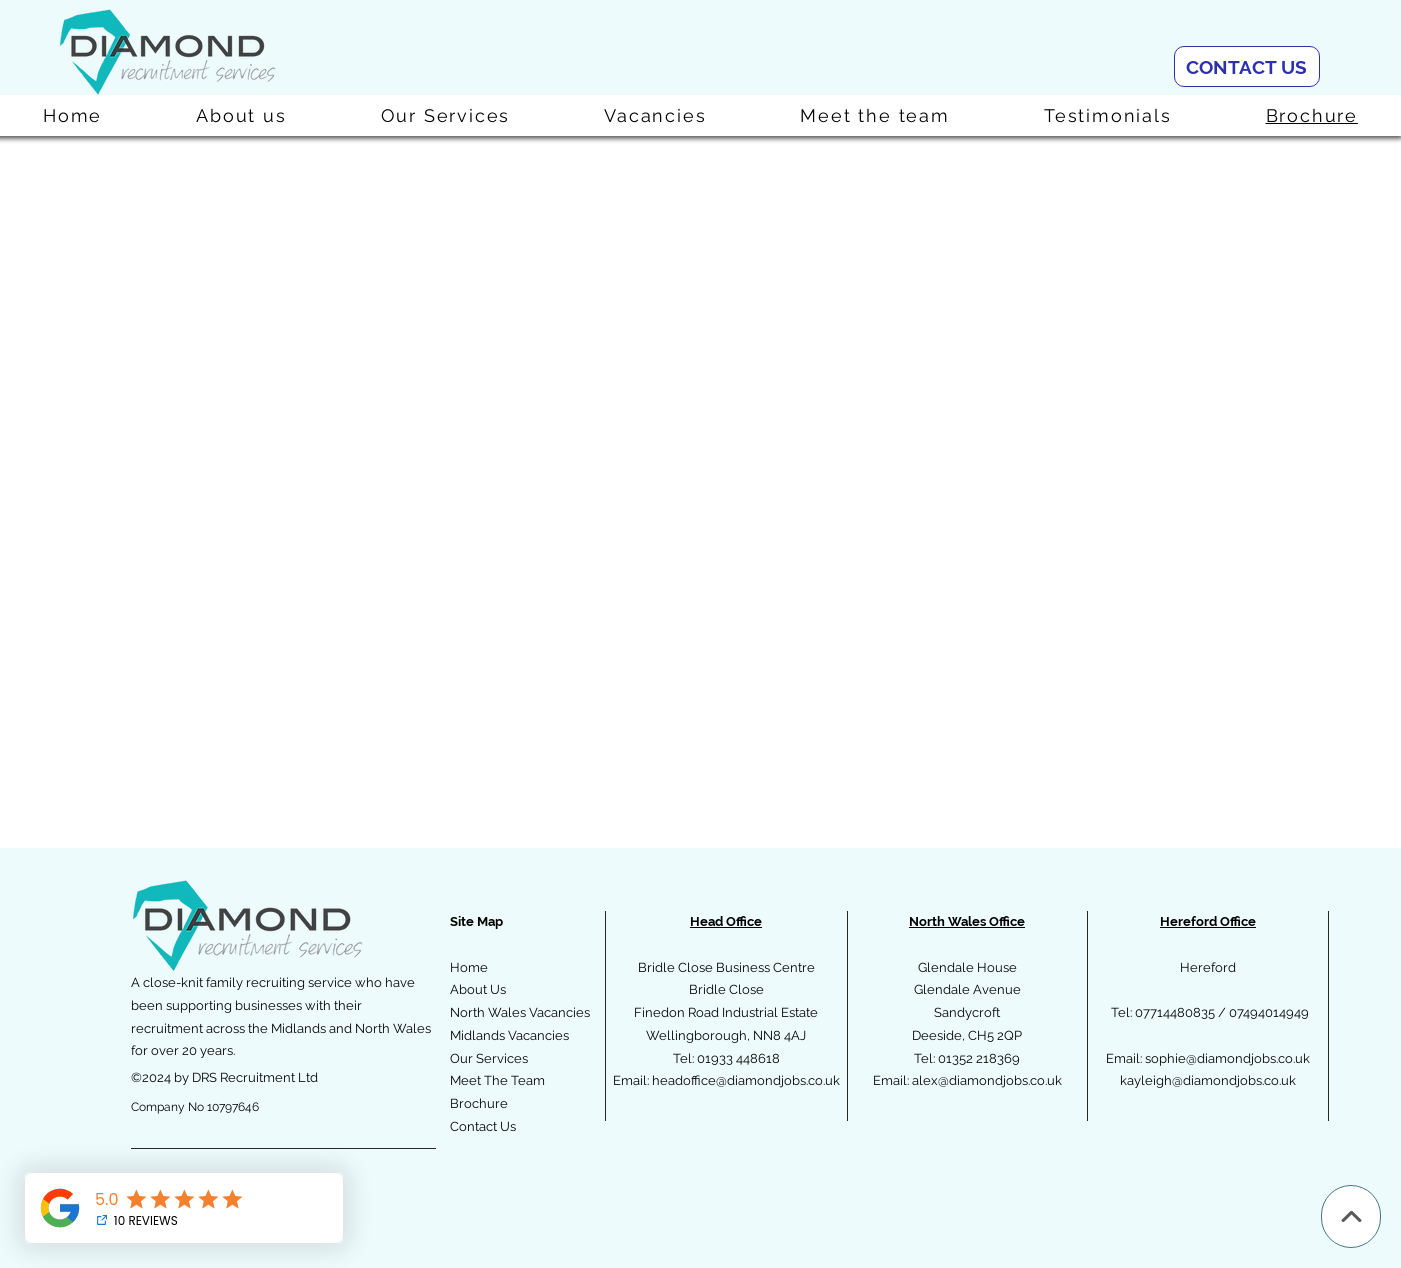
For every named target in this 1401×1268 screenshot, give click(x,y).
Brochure (479, 1103)
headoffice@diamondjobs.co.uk (746, 1080)
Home (469, 967)
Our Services (489, 1058)
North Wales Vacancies (520, 1012)
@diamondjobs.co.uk (1248, 1058)
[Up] (1351, 1216)
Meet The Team (497, 1080)
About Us (478, 989)
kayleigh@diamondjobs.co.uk (1208, 1080)
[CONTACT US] (1247, 66)
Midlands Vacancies (509, 1035)
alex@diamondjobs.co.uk (987, 1080)
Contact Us (483, 1126)
